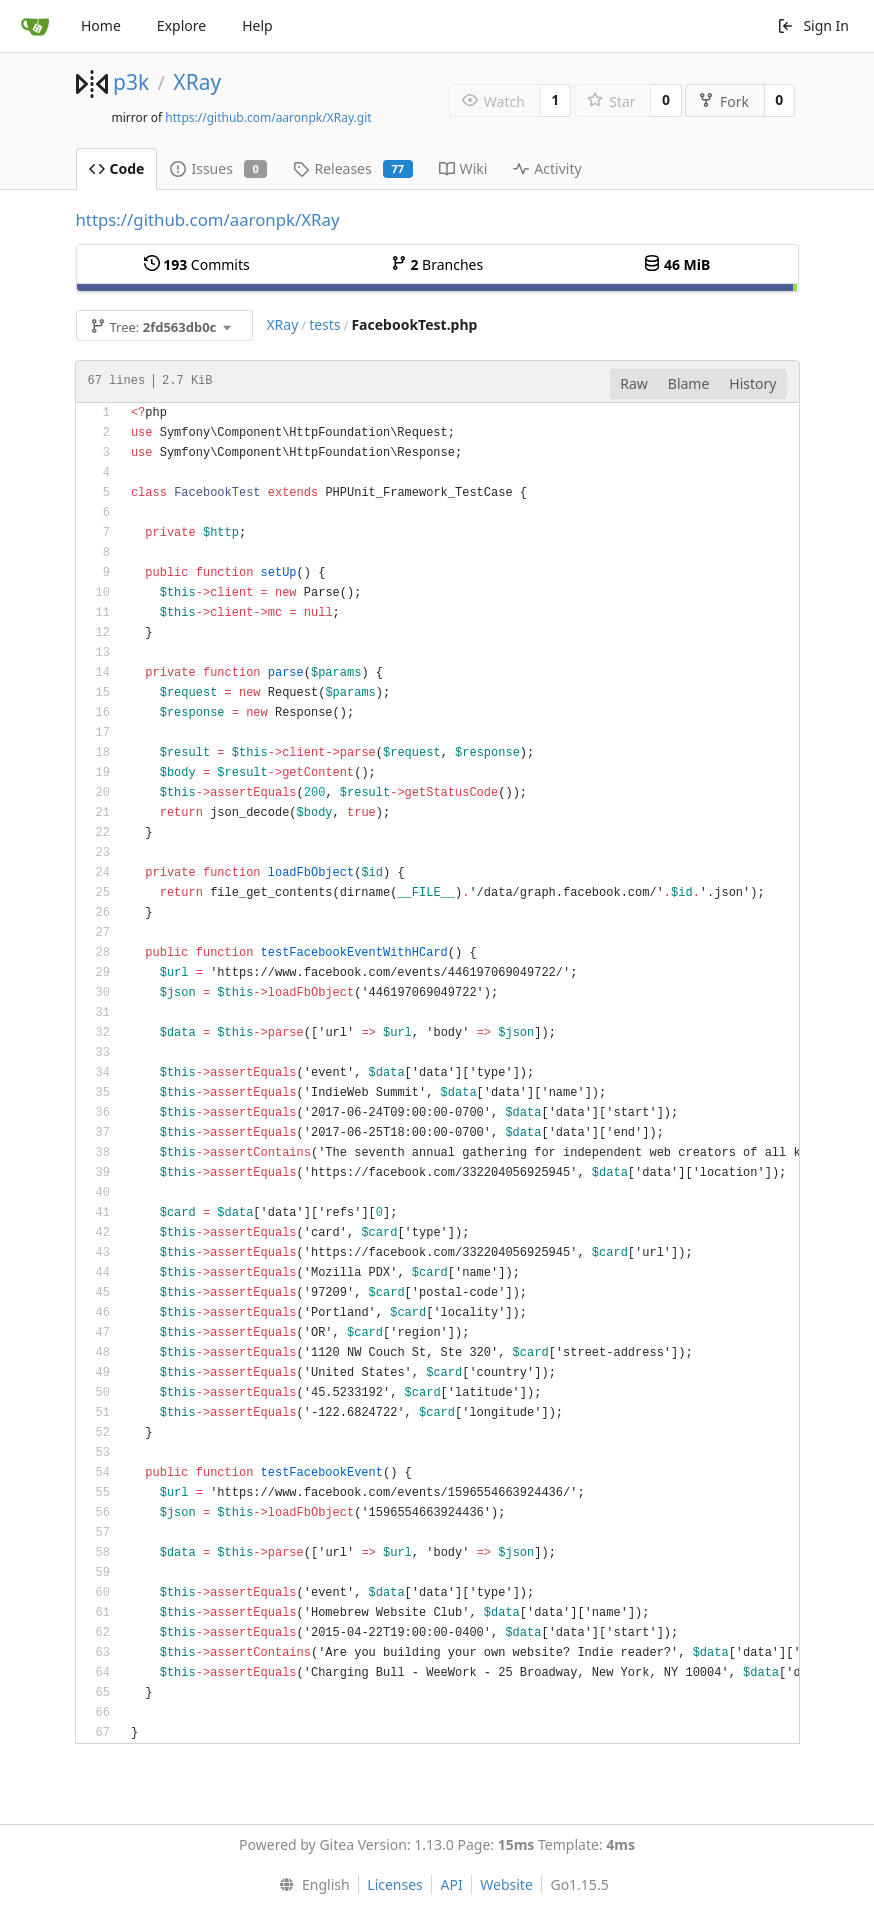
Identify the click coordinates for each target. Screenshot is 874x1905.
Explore (181, 25)
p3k (131, 82)
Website (506, 1884)
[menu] (309, 1885)
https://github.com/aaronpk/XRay (208, 219)
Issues (218, 168)
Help (257, 25)
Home (101, 25)
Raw (634, 383)
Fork (723, 101)
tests (324, 324)
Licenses (395, 1884)
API (451, 1884)
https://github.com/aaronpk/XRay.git (268, 117)
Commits (197, 264)
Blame (689, 383)
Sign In (813, 25)
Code (117, 168)
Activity (547, 168)
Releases (352, 168)
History (752, 383)
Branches (437, 264)
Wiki (463, 168)
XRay (197, 82)
